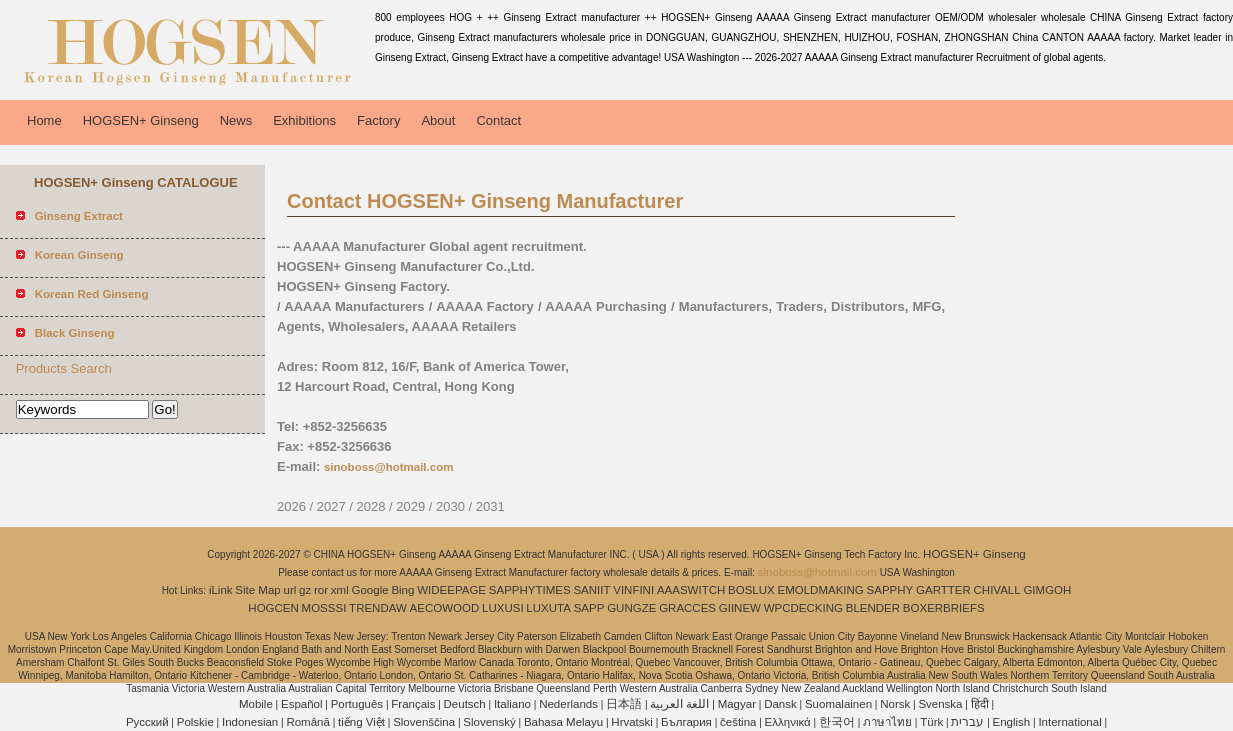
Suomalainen (838, 704)
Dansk (780, 704)
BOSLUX (751, 590)
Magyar (737, 704)
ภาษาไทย (887, 722)
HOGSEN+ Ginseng (141, 120)
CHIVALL (997, 590)
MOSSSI (324, 608)
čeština (738, 722)
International (1069, 722)
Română (307, 722)
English (1012, 722)
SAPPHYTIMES (530, 590)
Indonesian (250, 722)
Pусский (147, 722)
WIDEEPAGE (451, 590)
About (438, 120)
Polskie (195, 722)
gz (305, 590)
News (236, 120)
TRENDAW (378, 608)
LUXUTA (548, 608)
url (290, 590)
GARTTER (943, 590)
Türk (931, 722)
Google (370, 590)
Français (413, 704)
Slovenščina (424, 722)
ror (321, 590)
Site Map (257, 590)
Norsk (895, 704)
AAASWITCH (691, 590)
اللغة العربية (679, 704)
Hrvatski (632, 722)
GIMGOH (1047, 590)
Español (302, 704)
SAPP (589, 608)
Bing (402, 590)
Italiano (512, 704)
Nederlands (568, 704)
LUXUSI (503, 608)
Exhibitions (304, 120)
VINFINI (633, 590)
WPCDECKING (803, 608)
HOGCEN (273, 608)
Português (357, 704)
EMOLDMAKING (821, 590)
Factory (378, 120)
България (686, 722)
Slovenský (489, 722)
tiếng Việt (361, 722)
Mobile (256, 704)
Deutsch (465, 704)
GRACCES (687, 608)
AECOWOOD (445, 608)
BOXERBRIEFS (944, 608)
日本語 (624, 704)
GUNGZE (631, 608)
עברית (967, 722)
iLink (221, 590)
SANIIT (591, 590)
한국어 (837, 722)
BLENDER (873, 608)
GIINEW (740, 608)
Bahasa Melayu (563, 722)
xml (340, 590)
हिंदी (980, 704)
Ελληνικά (788, 722)
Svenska (940, 704)
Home (44, 120)
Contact (498, 120)
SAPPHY (890, 590)
